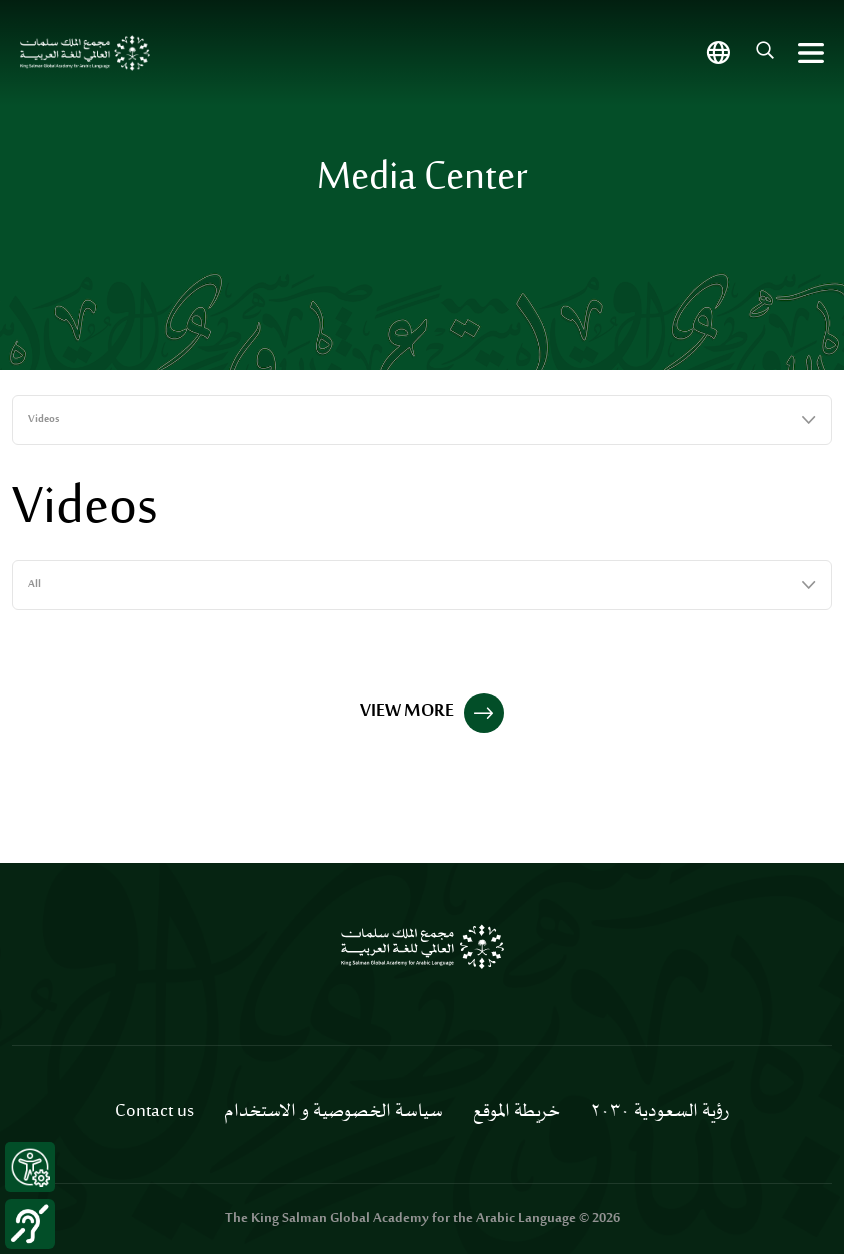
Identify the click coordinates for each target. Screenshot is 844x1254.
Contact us (154, 1112)
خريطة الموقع (516, 1112)
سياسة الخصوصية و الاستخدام (333, 1112)
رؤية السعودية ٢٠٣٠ (659, 1112)
